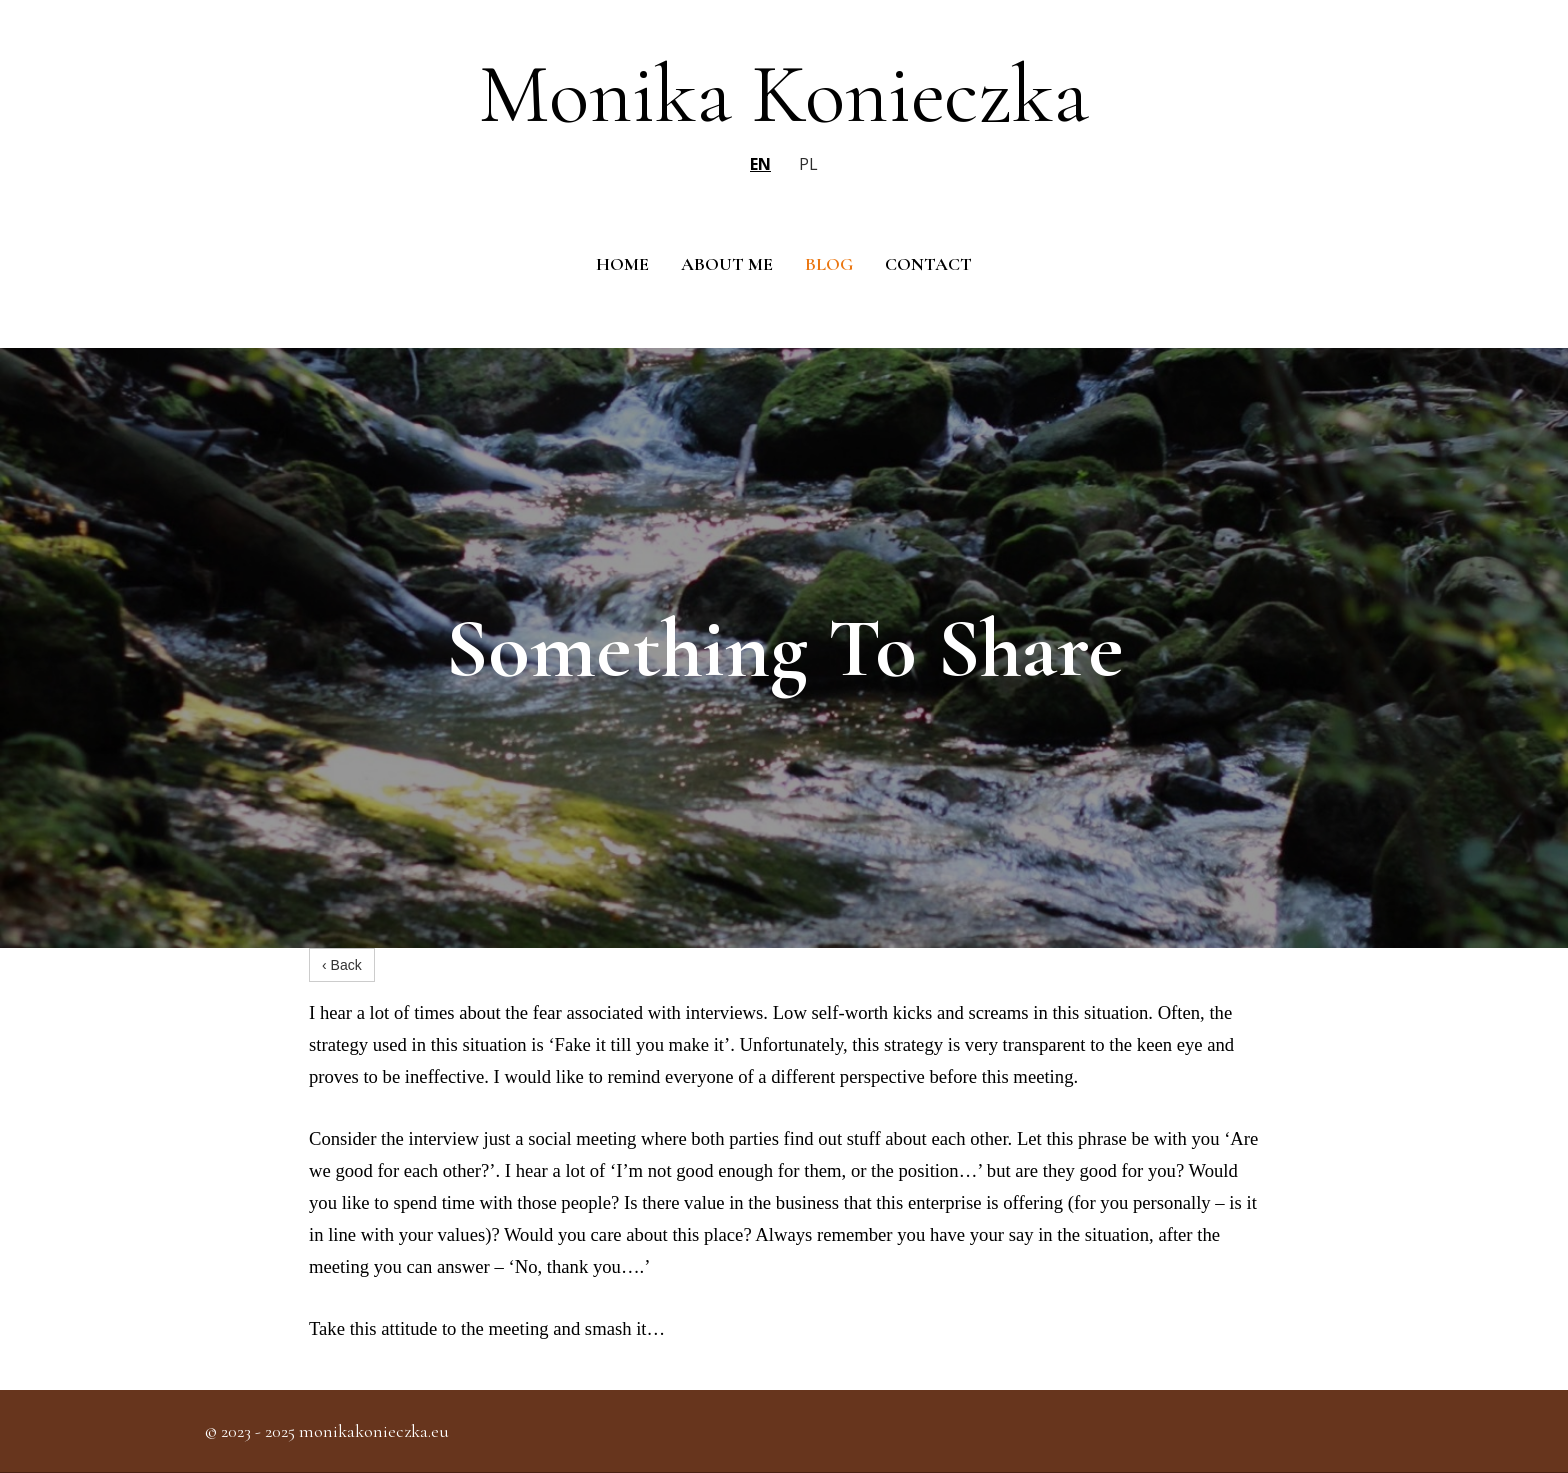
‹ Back (342, 965)
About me (727, 264)
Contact (928, 264)
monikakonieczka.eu (374, 1431)
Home (622, 264)
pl (808, 164)
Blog (829, 264)
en (760, 164)
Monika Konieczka (784, 94)
